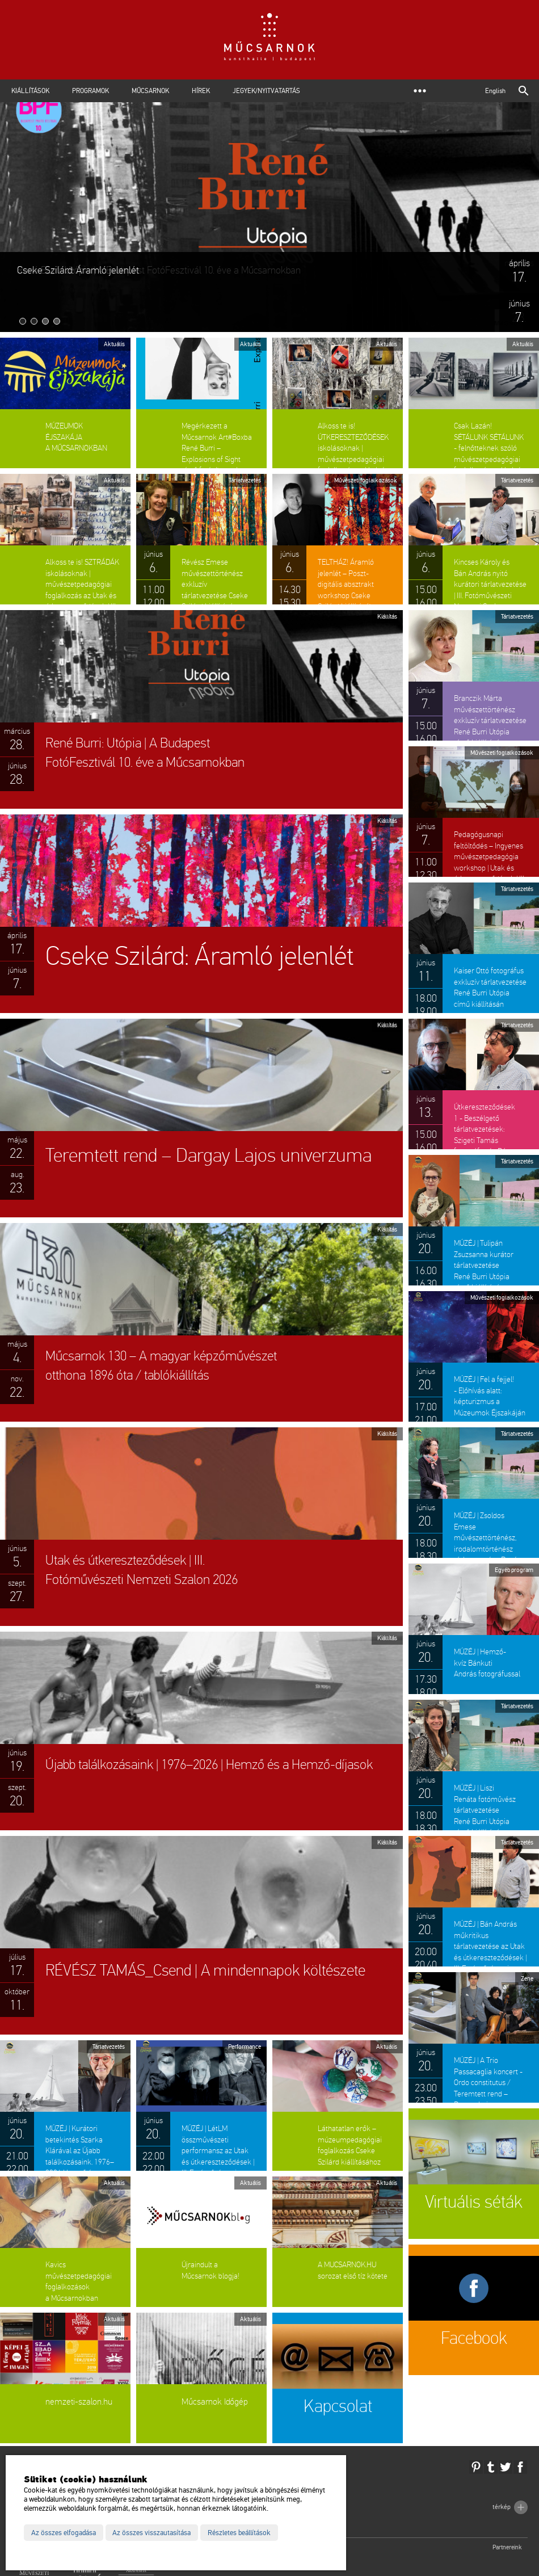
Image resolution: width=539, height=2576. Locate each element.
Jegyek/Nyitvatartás (266, 91)
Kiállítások (30, 91)
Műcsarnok (150, 91)
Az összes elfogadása (63, 2532)
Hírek (201, 91)
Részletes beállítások (239, 2532)
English (495, 91)
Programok (90, 91)
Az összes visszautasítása (151, 2532)
